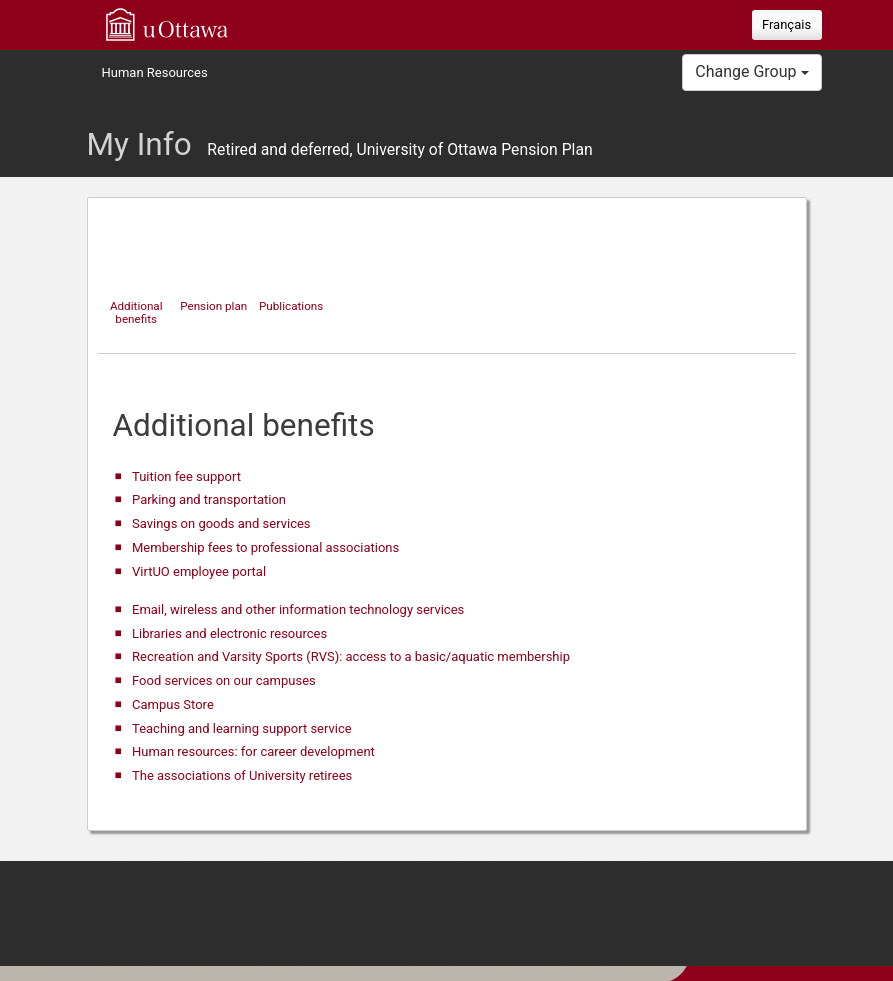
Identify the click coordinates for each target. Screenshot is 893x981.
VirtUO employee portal (199, 571)
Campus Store (173, 704)
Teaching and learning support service (242, 728)
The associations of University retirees (242, 775)
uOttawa (167, 24)
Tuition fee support (186, 476)
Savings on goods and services (221, 523)
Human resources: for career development (253, 751)
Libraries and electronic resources (229, 633)
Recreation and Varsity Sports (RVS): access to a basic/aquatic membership (351, 656)
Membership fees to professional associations (265, 547)
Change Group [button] (751, 71)
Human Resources (155, 72)
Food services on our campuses (224, 680)
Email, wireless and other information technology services (298, 609)
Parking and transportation (209, 499)
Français (786, 24)
